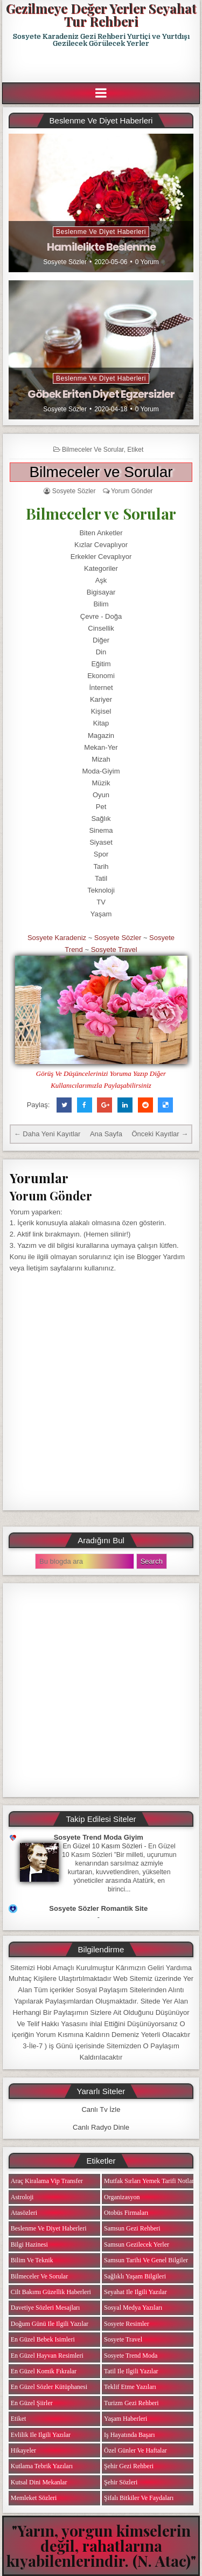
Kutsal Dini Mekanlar (39, 2482)
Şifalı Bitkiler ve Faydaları (138, 2498)
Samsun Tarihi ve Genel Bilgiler (146, 2260)
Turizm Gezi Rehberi (131, 2403)
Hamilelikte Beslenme (101, 246)
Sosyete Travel (114, 949)
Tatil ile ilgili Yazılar (131, 2371)
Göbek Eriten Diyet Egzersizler (101, 394)
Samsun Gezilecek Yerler (136, 2244)
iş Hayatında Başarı (129, 2435)
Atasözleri (24, 2212)
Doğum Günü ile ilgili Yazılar (49, 2324)
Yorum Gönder (132, 491)
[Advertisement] (102, 65)
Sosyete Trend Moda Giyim (98, 1837)
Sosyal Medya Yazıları (133, 2307)
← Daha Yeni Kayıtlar (47, 1134)
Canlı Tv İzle (100, 2109)
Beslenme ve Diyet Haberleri (101, 232)
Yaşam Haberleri (125, 2418)
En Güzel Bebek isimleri (43, 2339)
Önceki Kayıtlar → (159, 1134)
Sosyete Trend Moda (130, 2355)
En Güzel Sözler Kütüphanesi (49, 2387)
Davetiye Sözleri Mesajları (45, 2307)
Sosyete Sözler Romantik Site (98, 1908)
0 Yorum (147, 262)
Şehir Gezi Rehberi (129, 2466)
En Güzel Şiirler (32, 2403)
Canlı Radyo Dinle (101, 2127)
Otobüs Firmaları (126, 2212)
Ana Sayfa (106, 1134)
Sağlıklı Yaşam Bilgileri (135, 2276)
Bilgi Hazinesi (29, 2244)
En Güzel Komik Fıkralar (43, 2371)
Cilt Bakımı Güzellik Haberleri (51, 2292)
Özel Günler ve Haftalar (135, 2450)
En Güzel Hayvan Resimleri (47, 2355)
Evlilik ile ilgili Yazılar (41, 2435)
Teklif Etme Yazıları (130, 2387)
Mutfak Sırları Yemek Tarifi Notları (150, 2181)
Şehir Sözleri (120, 2482)
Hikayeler (23, 2450)
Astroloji (22, 2197)
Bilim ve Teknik (32, 2260)
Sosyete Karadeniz (56, 938)
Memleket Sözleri (34, 2498)
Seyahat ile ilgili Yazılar (135, 2292)
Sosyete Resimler (126, 2324)
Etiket (135, 449)
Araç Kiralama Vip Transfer (47, 2181)
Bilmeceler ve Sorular (93, 449)
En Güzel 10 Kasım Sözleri (103, 1846)
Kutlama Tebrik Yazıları (42, 2466)
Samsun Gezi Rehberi (132, 2228)
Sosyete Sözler (65, 262)
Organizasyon (122, 2197)
